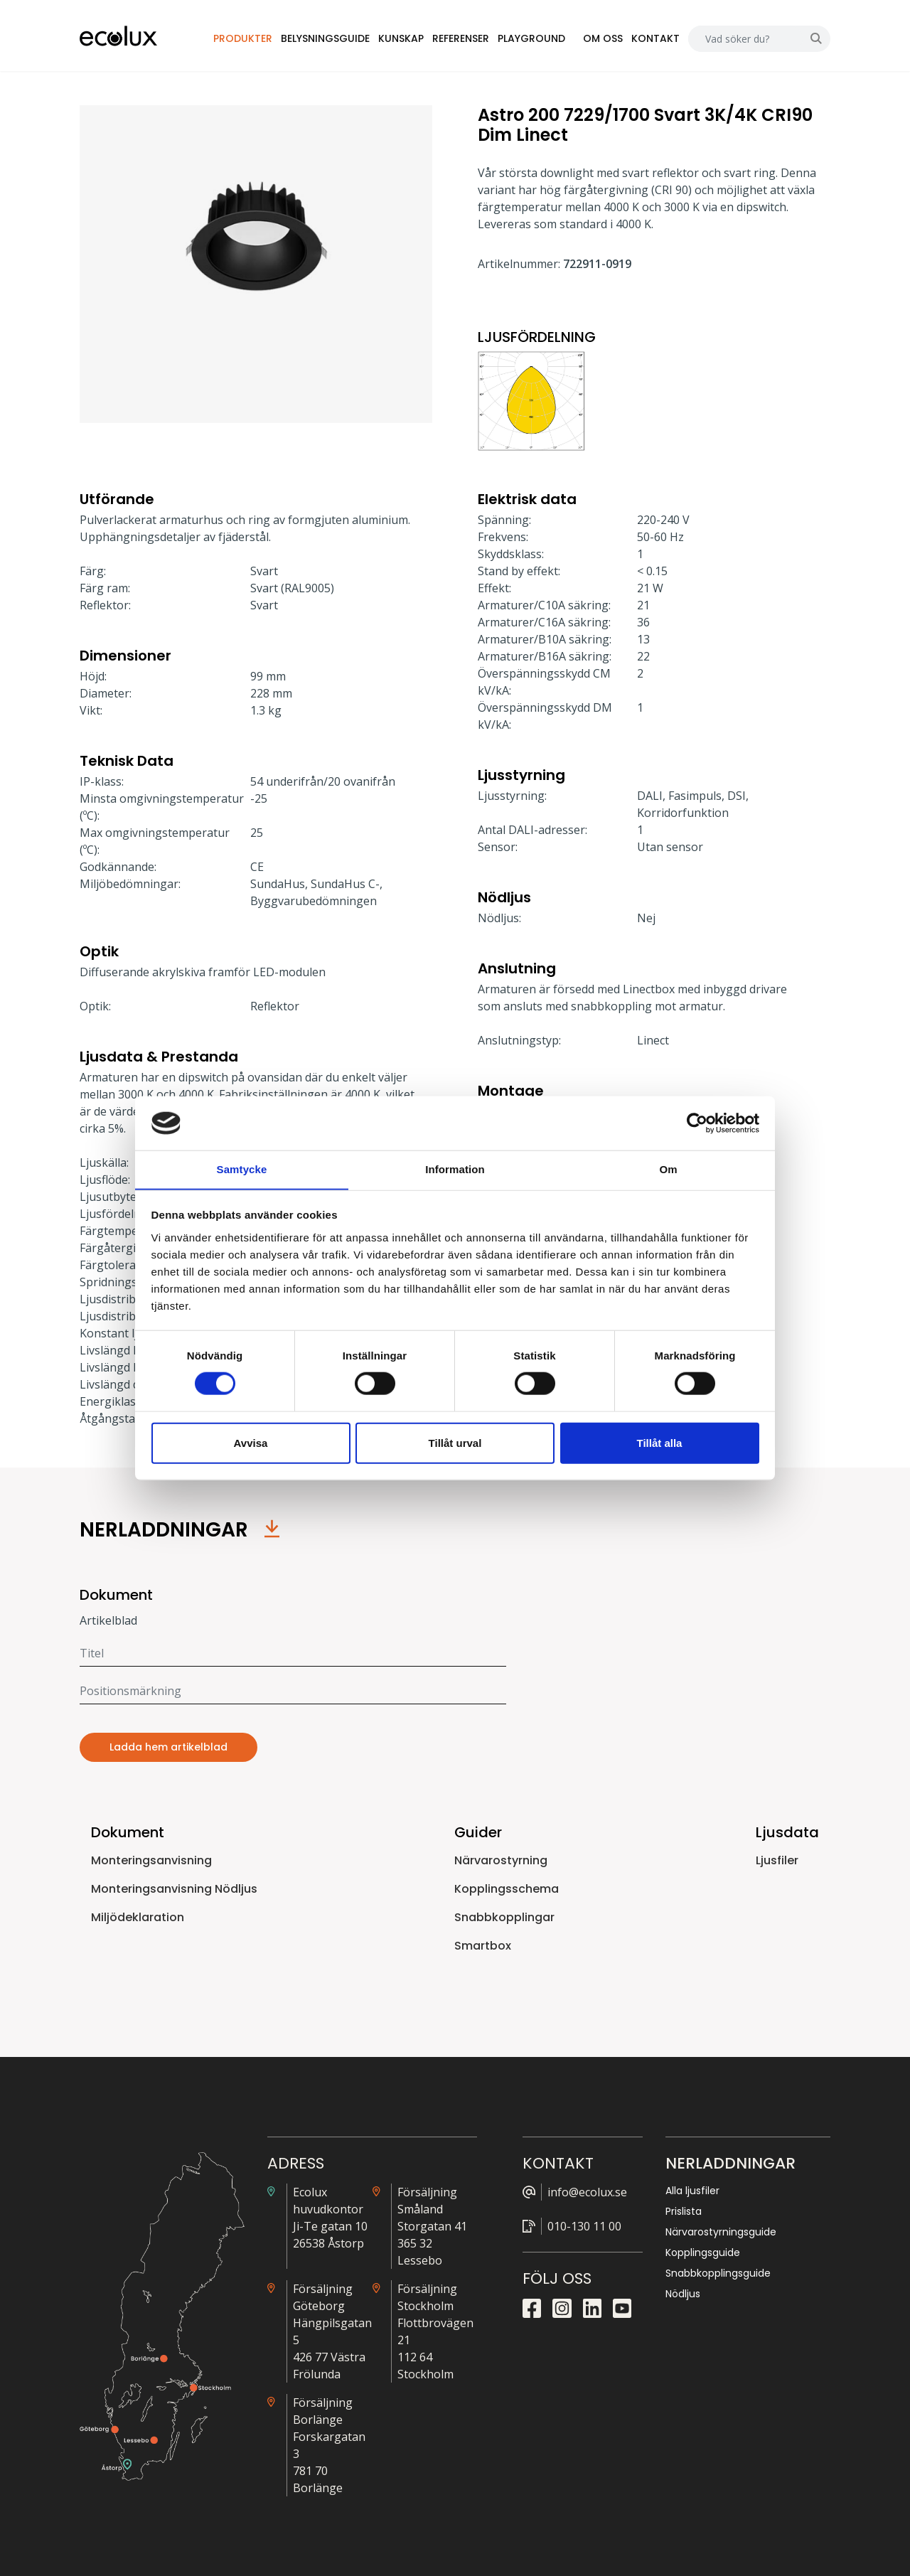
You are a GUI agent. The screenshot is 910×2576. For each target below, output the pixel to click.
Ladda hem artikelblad (168, 1747)
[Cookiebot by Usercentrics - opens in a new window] (697, 1122)
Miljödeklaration (137, 1917)
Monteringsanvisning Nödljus (174, 1889)
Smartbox (482, 1946)
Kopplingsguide (702, 2252)
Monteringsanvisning (151, 1860)
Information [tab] (455, 1169)
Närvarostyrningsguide (720, 2232)
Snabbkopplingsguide (718, 2273)
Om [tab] (668, 1169)
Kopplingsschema (506, 1889)
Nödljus (682, 2294)
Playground (532, 38)
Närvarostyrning (500, 1860)
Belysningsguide (326, 38)
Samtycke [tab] (242, 1169)
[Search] (745, 39)
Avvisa (251, 1443)
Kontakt (655, 38)
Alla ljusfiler (692, 2191)
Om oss (603, 38)
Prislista (683, 2211)
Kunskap (401, 38)
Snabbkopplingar (504, 1917)
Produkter (243, 38)
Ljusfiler (777, 1860)
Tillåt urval (455, 1443)
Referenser (461, 38)
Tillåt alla (659, 1443)
